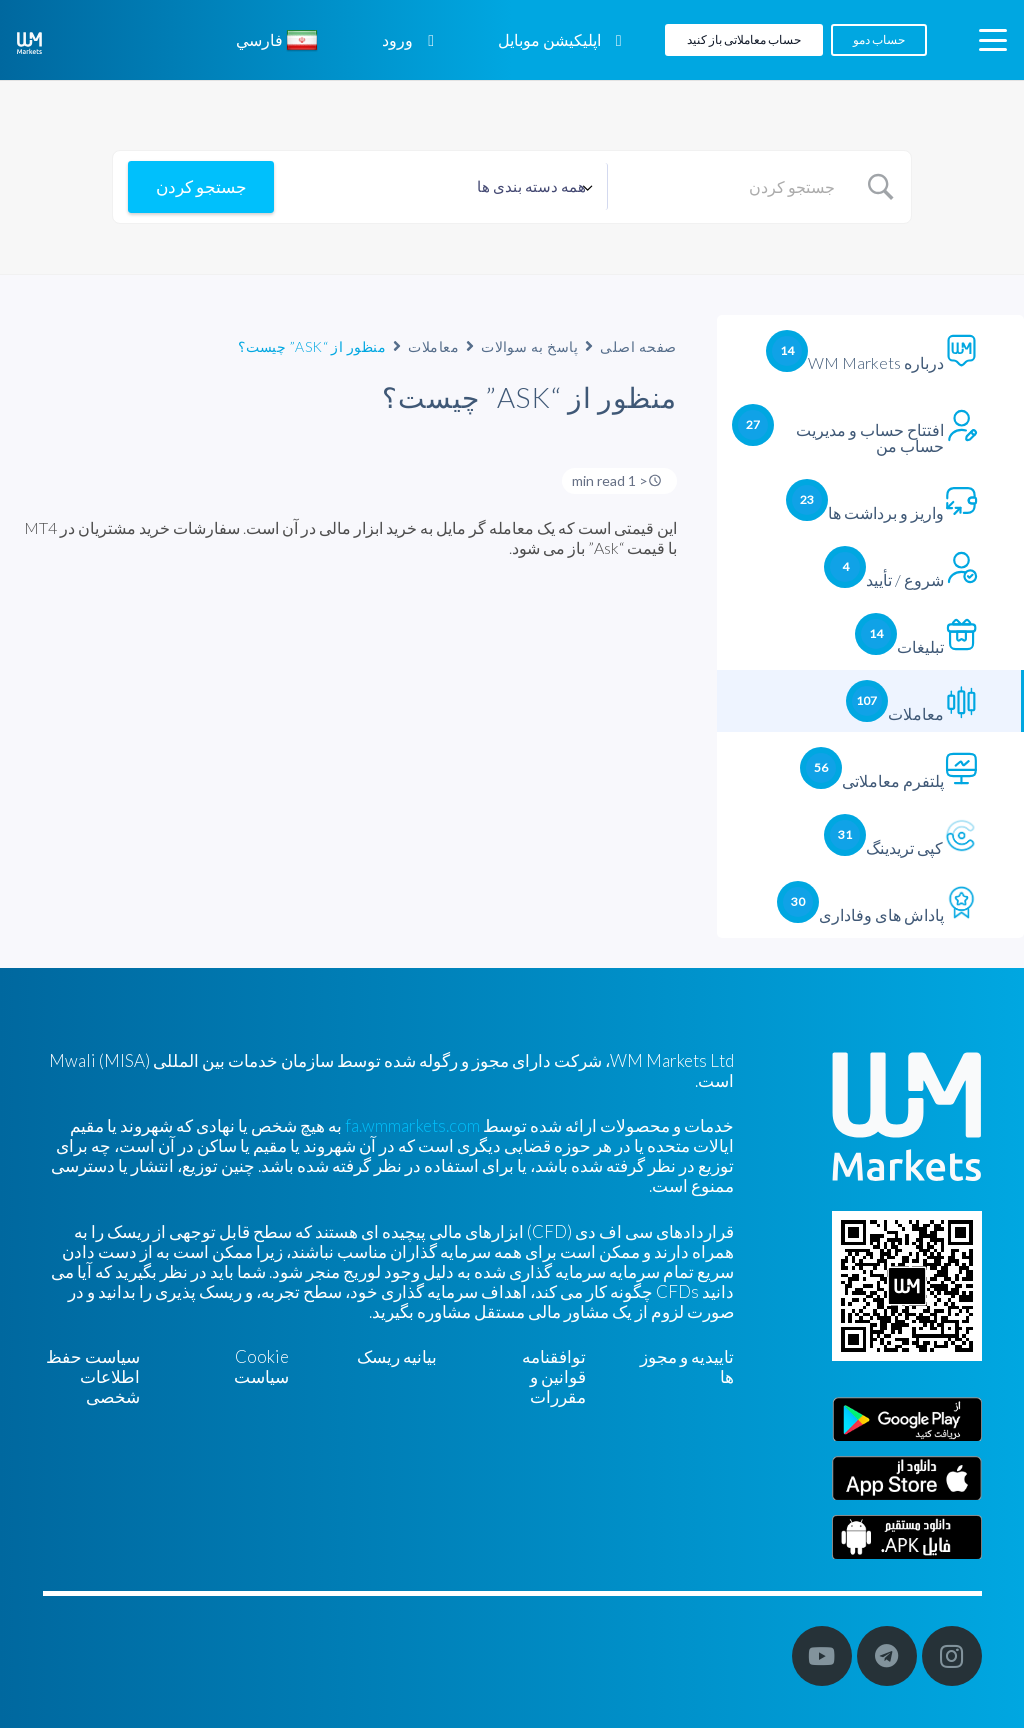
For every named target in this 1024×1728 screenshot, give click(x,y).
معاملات (433, 346)
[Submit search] (201, 187)
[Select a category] (451, 186)
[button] (992, 40)
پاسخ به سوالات (529, 346)
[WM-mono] (29, 43)
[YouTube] (822, 1656)
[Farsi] (907, 1537)
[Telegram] (887, 1656)
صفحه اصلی (638, 346)
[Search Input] (728, 187)
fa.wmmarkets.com (412, 1125)
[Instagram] (952, 1656)
